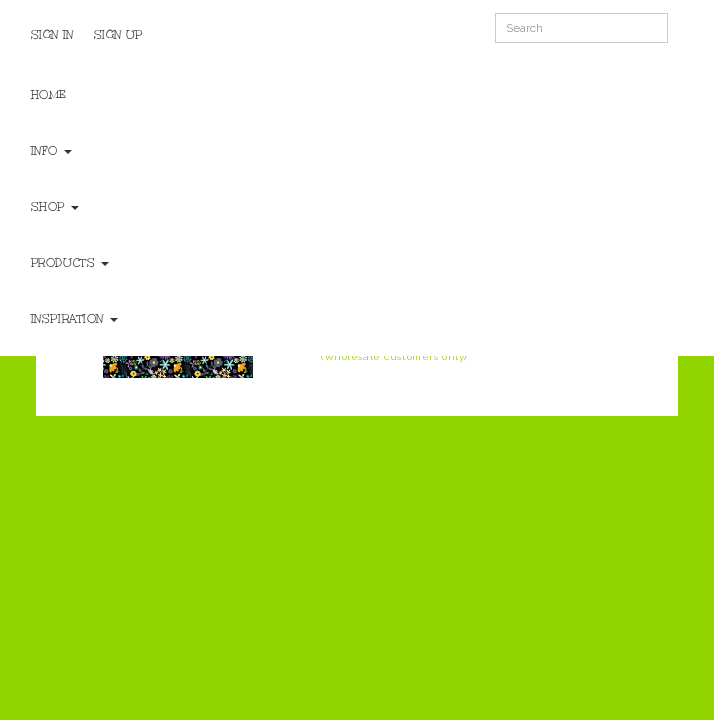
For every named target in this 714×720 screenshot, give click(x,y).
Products (70, 263)
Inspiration (74, 319)
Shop (55, 207)
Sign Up (118, 35)
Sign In (52, 35)
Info (51, 151)
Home (49, 95)
